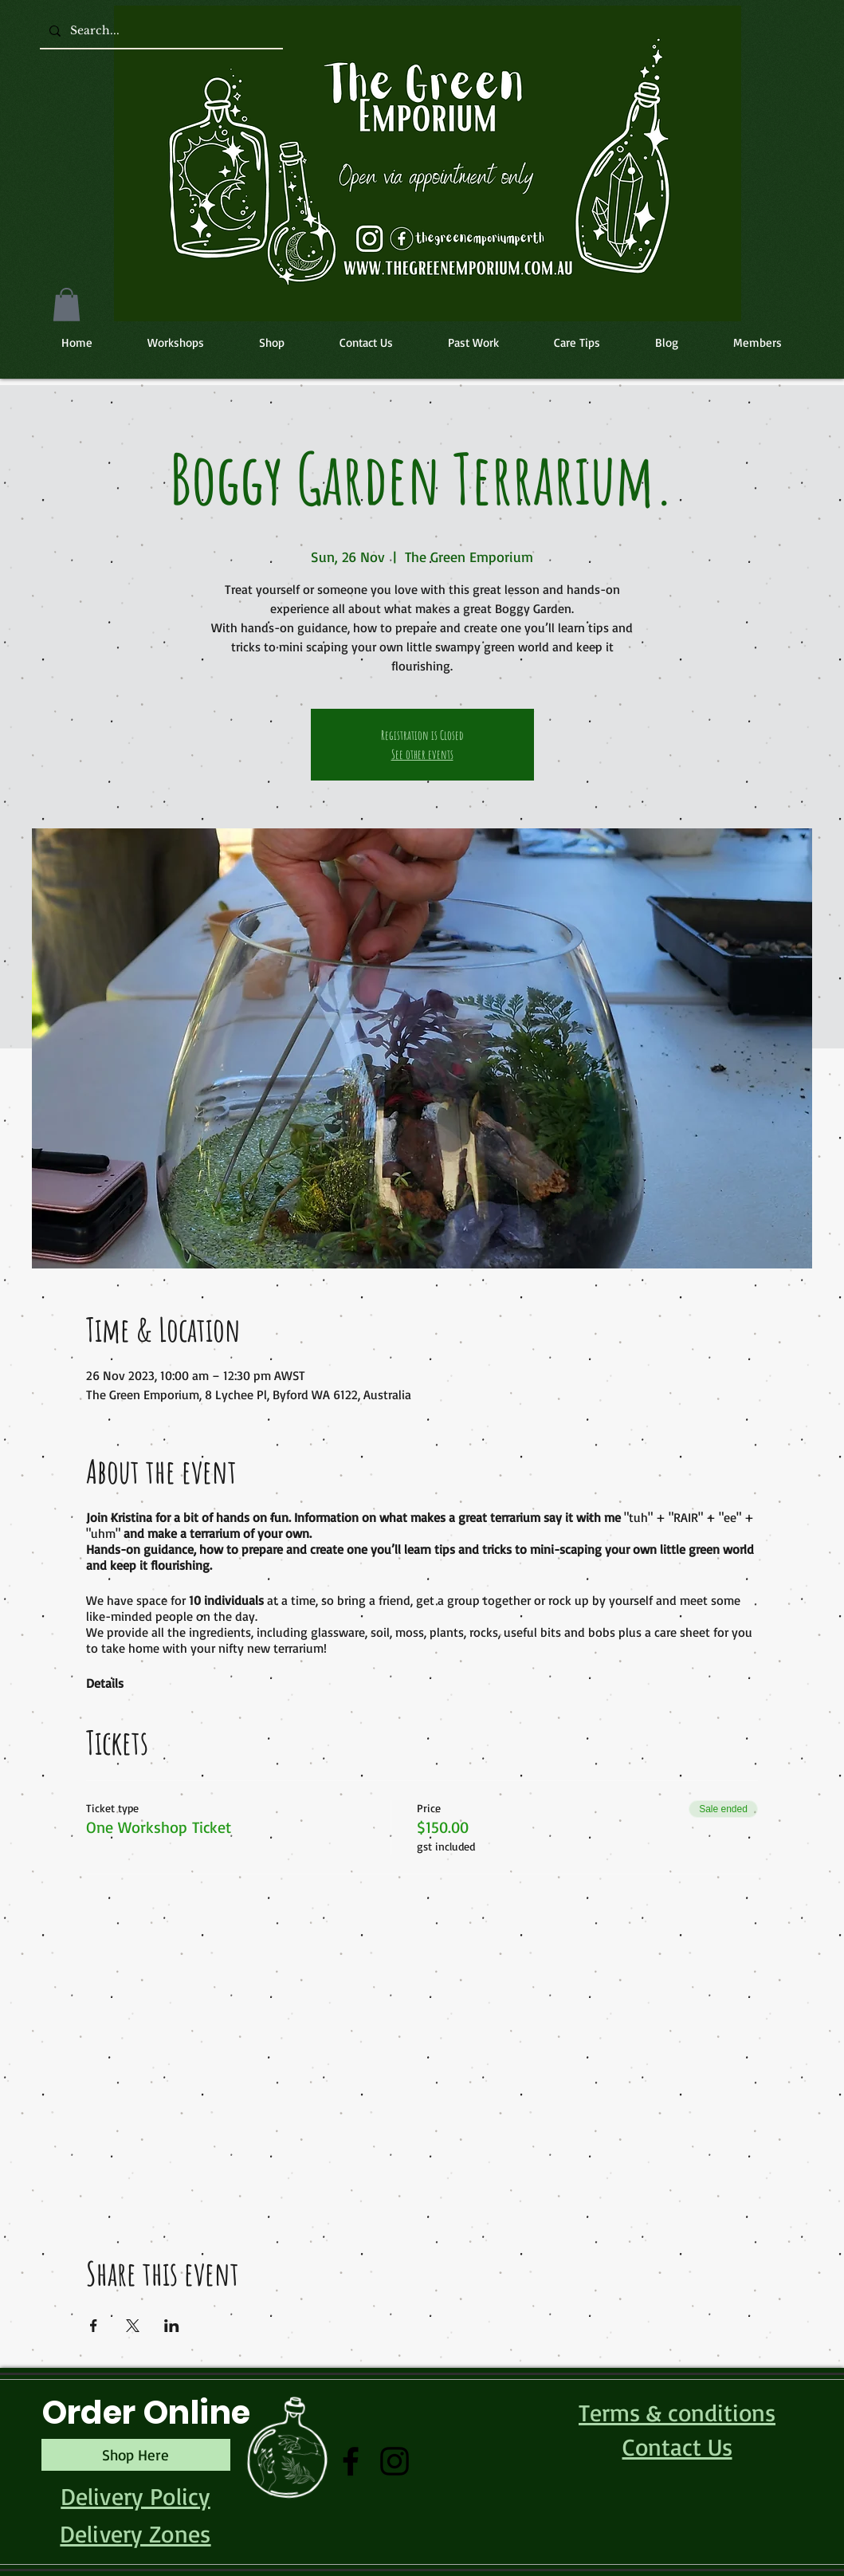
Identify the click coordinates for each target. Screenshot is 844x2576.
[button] (66, 304)
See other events (422, 754)
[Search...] (159, 31)
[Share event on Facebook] (93, 2325)
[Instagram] (394, 2461)
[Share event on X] (132, 2325)
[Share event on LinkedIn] (171, 2325)
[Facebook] (351, 2461)
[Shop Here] (135, 2455)
